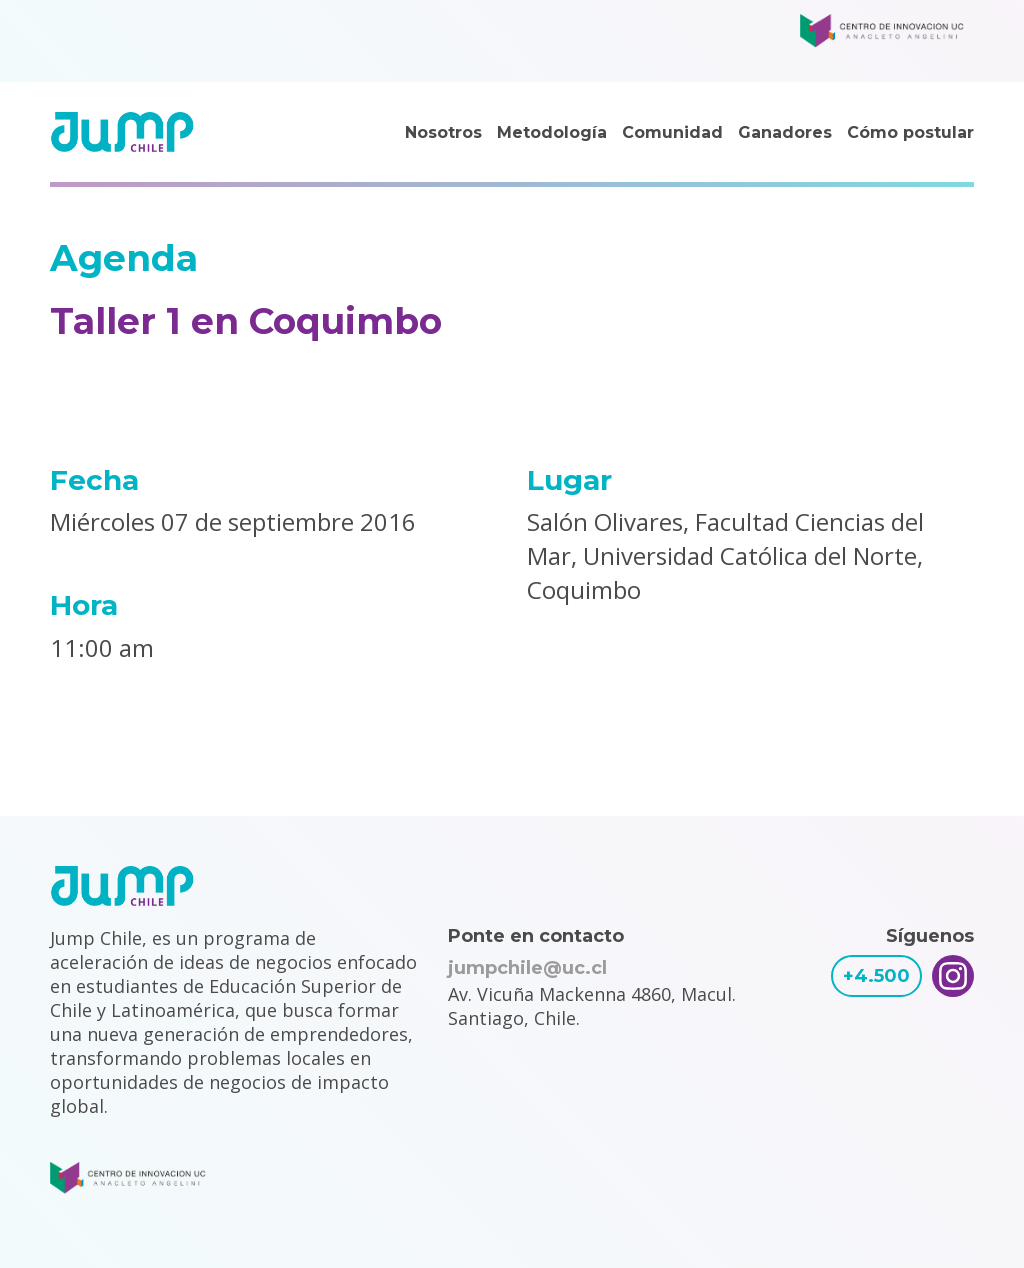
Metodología (552, 132)
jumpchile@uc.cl (527, 968)
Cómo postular (910, 132)
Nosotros (443, 132)
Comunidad (672, 132)
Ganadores (785, 132)
